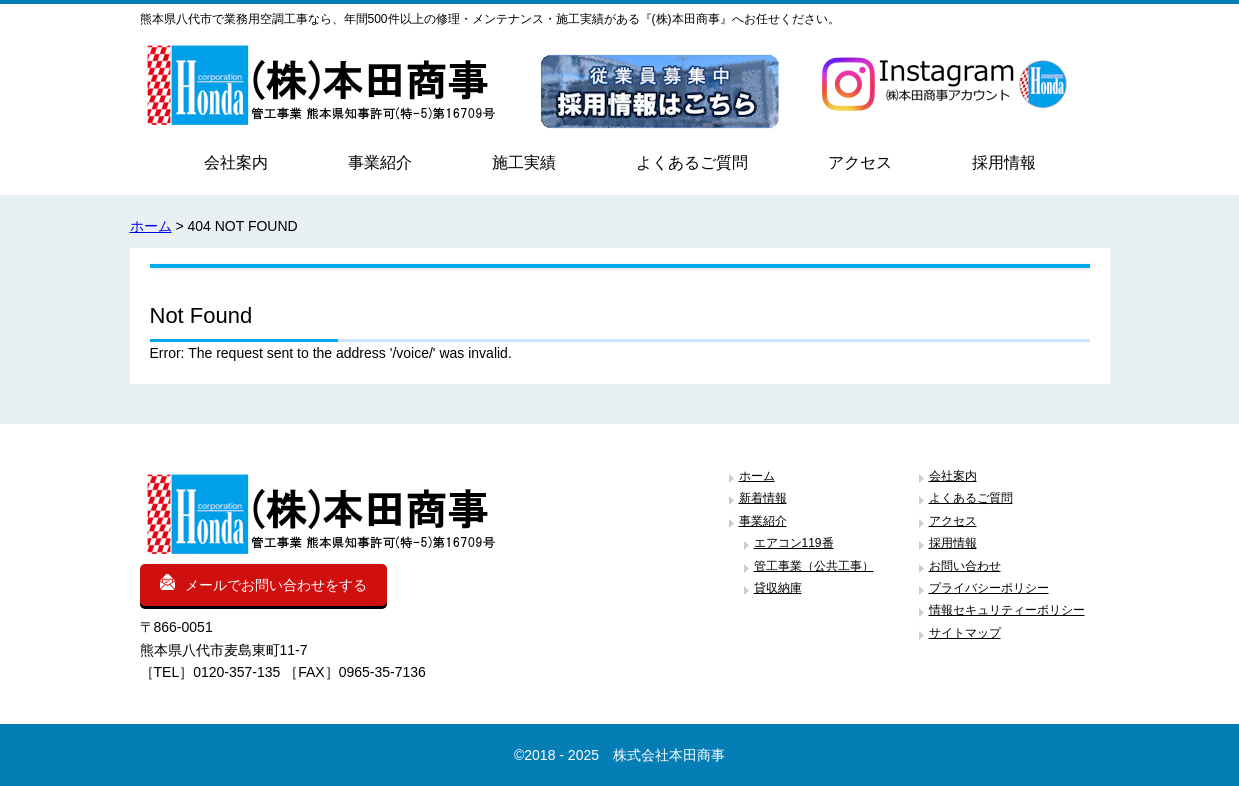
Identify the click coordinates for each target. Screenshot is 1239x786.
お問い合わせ (965, 566)
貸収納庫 (778, 588)
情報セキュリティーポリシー (1007, 610)
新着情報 (763, 498)
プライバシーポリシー (989, 588)
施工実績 (524, 162)
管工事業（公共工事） (814, 566)
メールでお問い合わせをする (263, 583)
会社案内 (236, 162)
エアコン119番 (794, 543)
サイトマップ (965, 633)
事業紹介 (380, 162)
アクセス (860, 162)
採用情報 (1004, 162)
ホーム (151, 226)
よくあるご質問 (692, 162)
